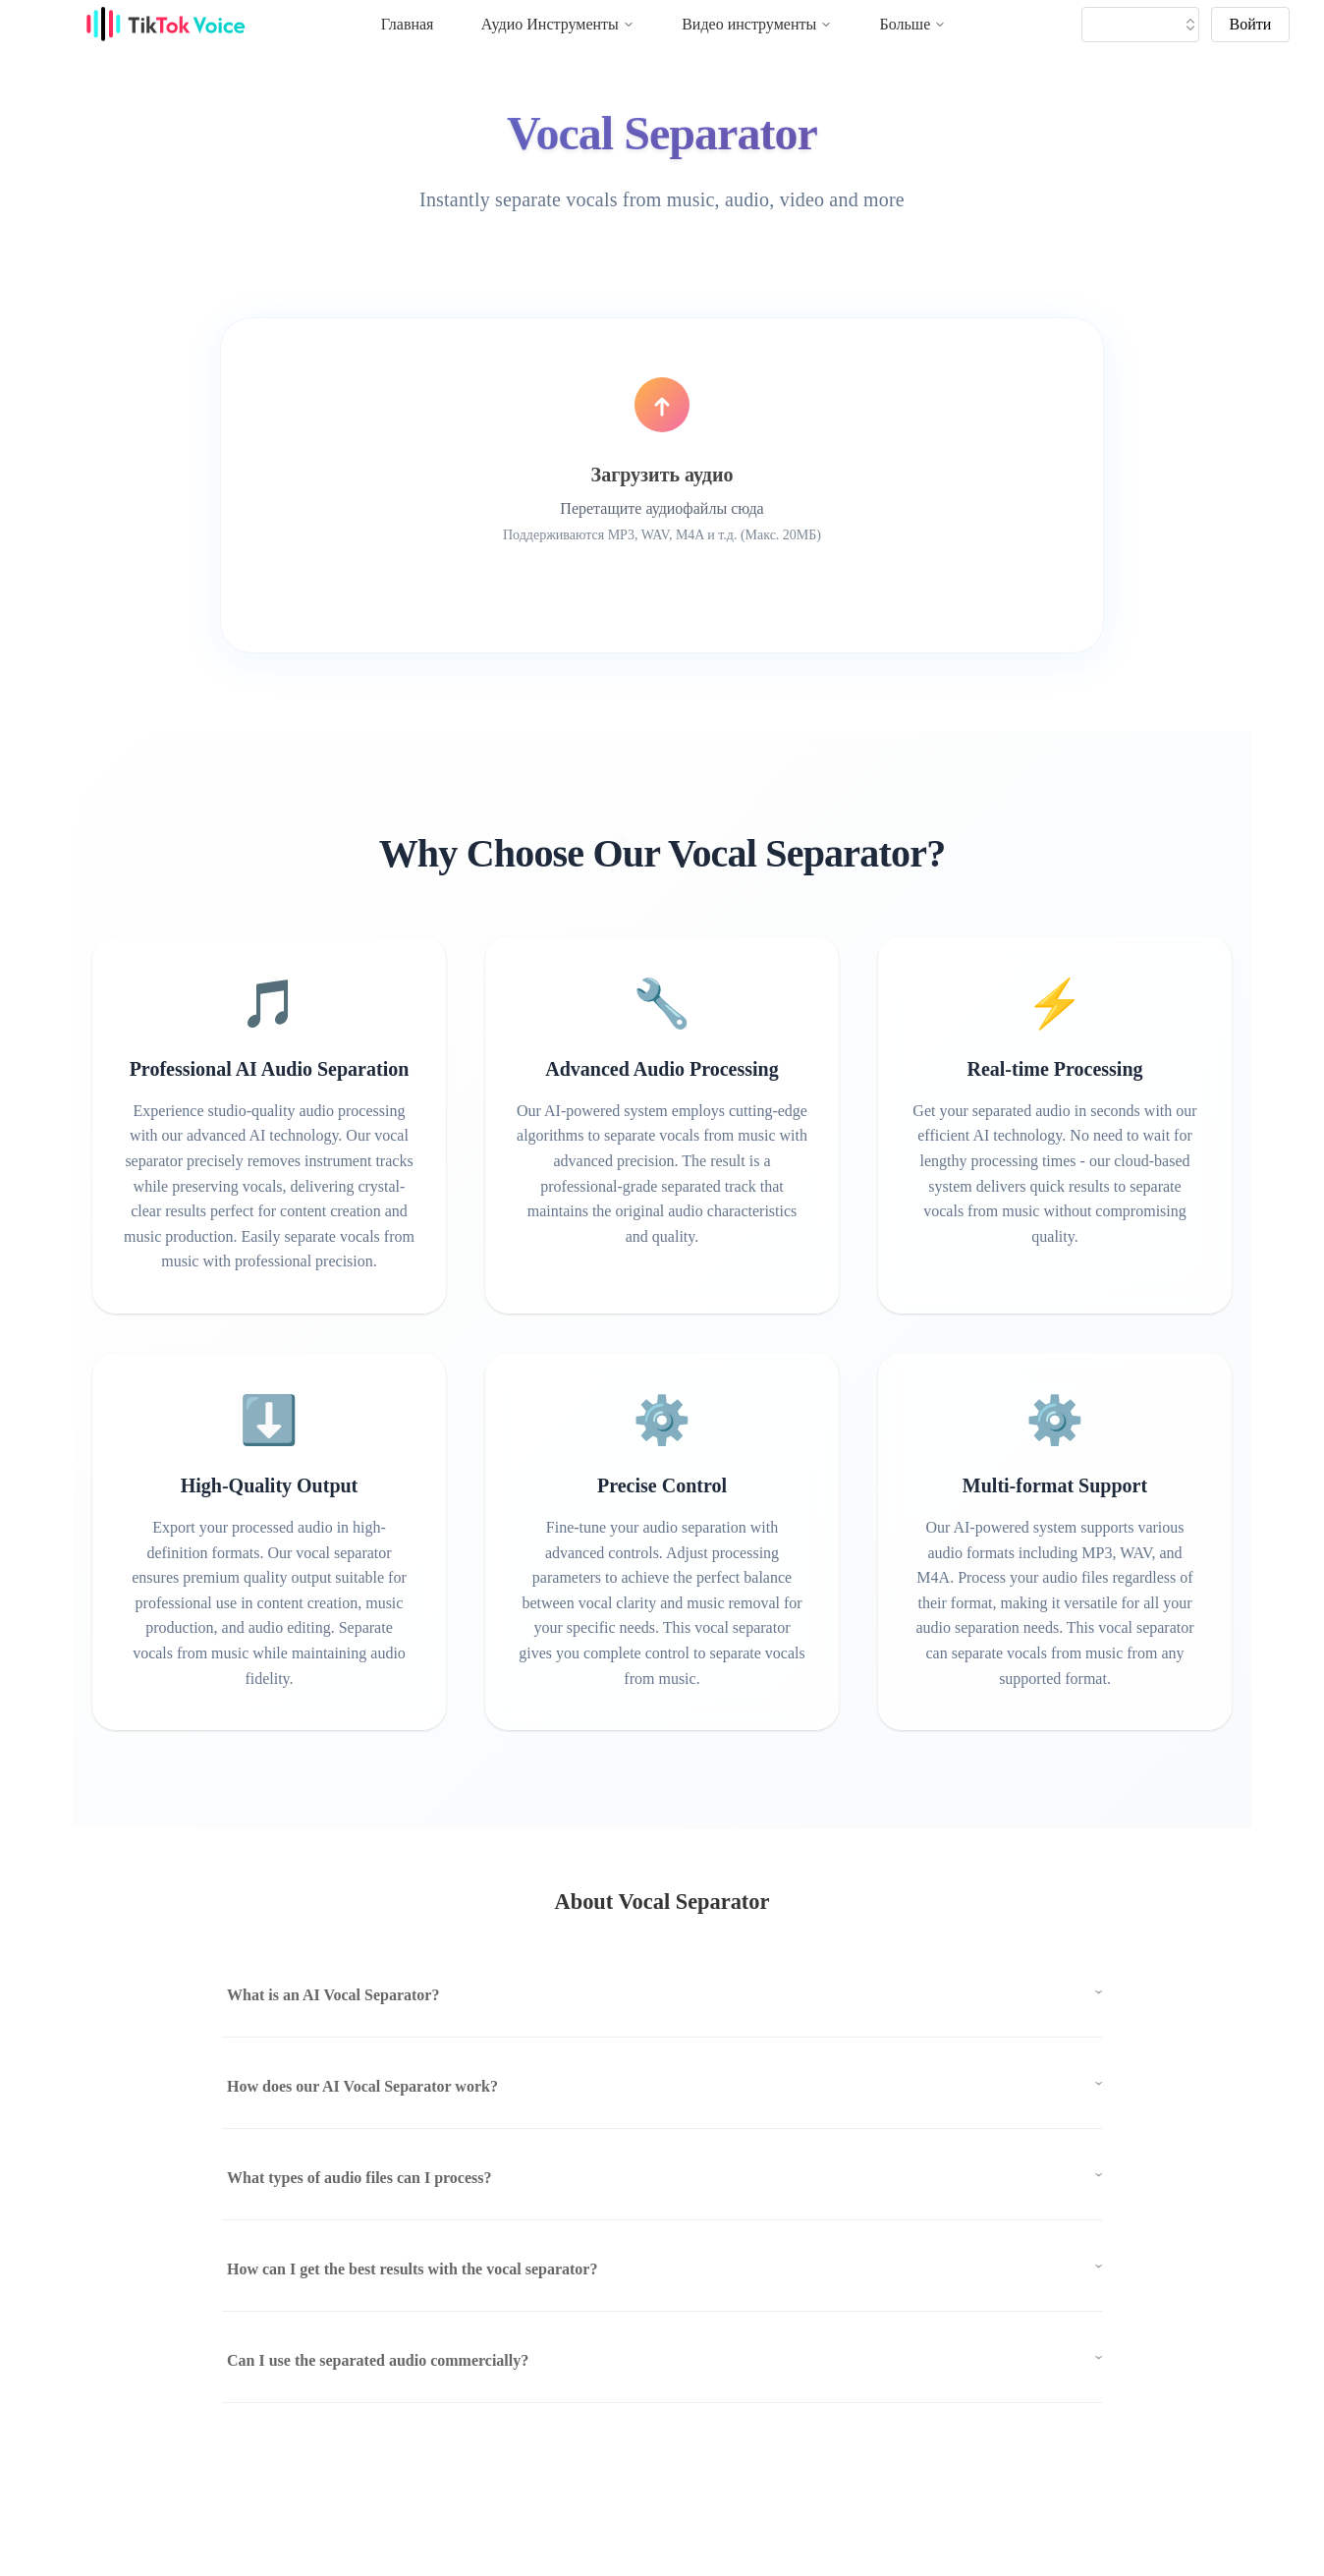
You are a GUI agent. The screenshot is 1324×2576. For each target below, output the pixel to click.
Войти (1251, 24)
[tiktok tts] (1140, 24)
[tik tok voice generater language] (1145, 24)
